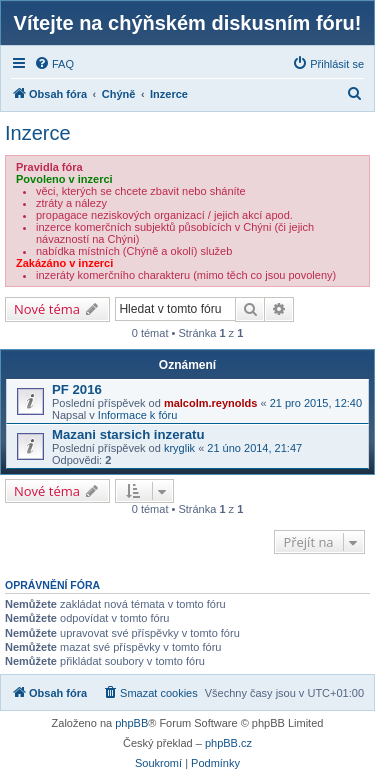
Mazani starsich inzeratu (128, 434)
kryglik (179, 448)
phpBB (131, 723)
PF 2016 (77, 389)
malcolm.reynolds (211, 403)
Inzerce (38, 133)
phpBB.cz (228, 743)
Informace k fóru (137, 415)
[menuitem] (54, 64)
